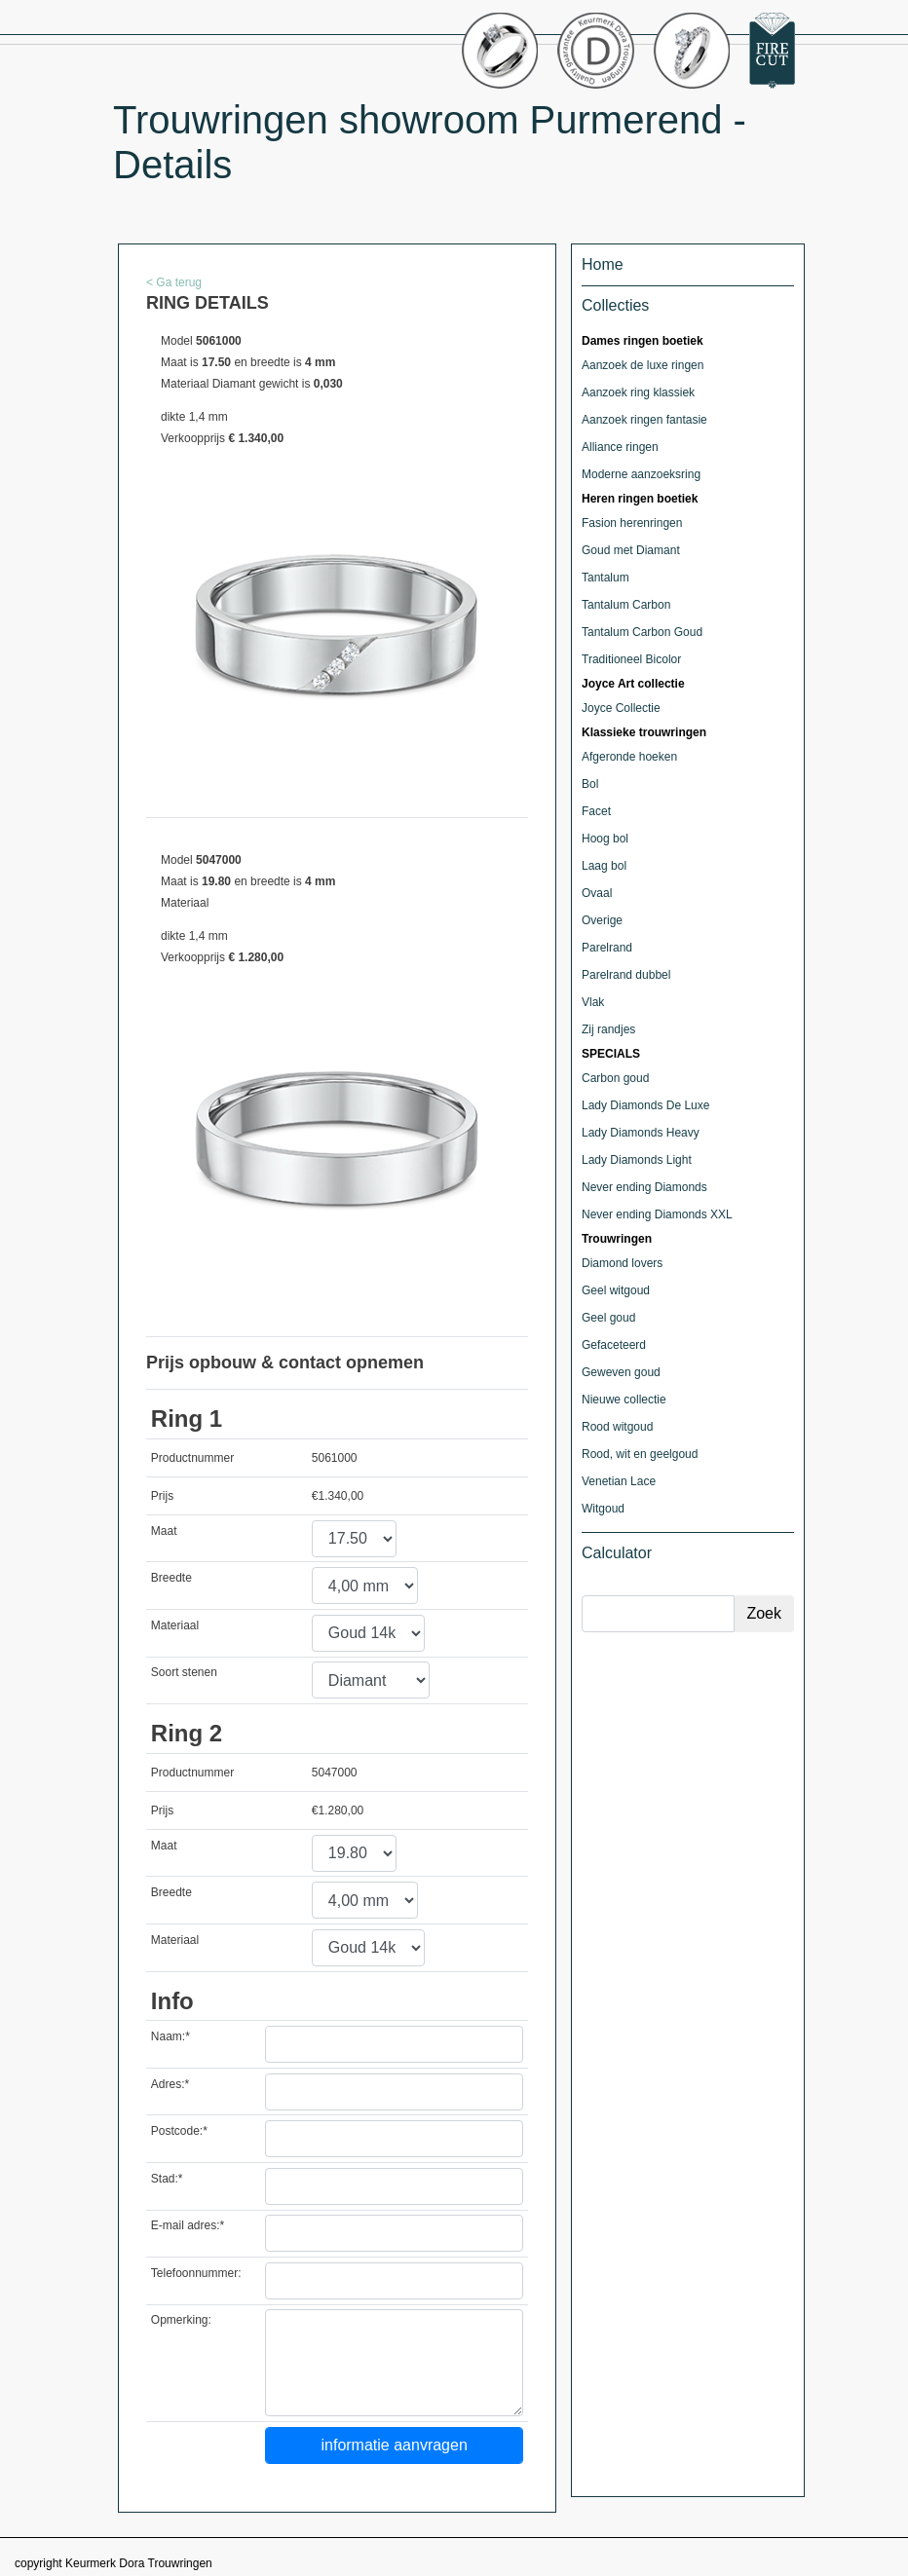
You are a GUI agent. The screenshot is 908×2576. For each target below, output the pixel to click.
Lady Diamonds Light (637, 1160)
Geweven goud (621, 1372)
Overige (602, 920)
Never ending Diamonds (644, 1187)
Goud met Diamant (631, 550)
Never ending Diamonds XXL (657, 1214)
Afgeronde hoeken (629, 757)
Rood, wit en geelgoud (640, 1454)
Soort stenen (184, 1672)
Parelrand (607, 947)
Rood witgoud (617, 1427)
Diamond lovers (622, 1263)
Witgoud (603, 1508)
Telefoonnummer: (196, 2273)
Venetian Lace (619, 1481)
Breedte (171, 1578)
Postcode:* (179, 2131)
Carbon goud (615, 1078)
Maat (164, 1531)
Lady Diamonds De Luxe (645, 1105)
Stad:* (167, 2178)
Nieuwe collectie (624, 1399)
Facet (596, 811)
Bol (590, 784)
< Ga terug (174, 282)
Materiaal (175, 1625)
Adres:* (170, 2084)
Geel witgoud (616, 1290)
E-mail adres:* (187, 2225)
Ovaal (597, 893)
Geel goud (608, 1318)
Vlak (593, 1002)
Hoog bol (605, 838)
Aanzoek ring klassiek (638, 392)
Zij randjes (608, 1029)
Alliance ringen (620, 447)
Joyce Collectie (621, 708)
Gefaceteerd (614, 1345)
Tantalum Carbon (626, 605)
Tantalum (605, 577)
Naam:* (170, 2036)
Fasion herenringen (632, 523)
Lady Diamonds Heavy (641, 1132)
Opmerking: (181, 2320)
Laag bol (604, 866)
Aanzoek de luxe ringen (642, 365)
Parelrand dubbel (626, 975)
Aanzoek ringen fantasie (644, 420)
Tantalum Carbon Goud (642, 632)
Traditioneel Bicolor (631, 659)
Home (603, 264)
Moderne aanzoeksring (641, 474)
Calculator (617, 1553)
